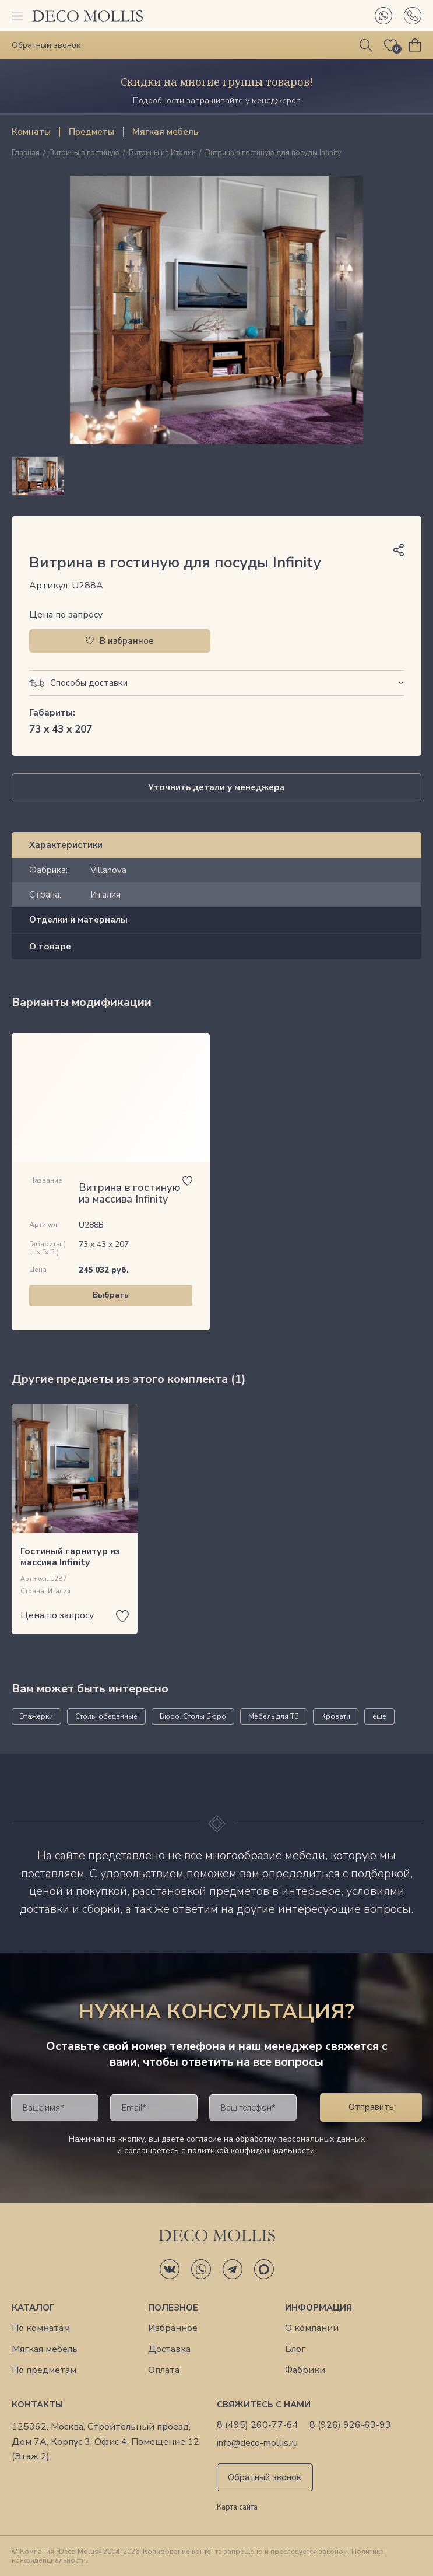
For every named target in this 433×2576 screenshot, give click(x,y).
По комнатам (41, 2328)
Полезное (173, 2307)
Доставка (169, 2349)
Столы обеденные (106, 1716)
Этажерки (36, 1716)
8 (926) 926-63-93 (350, 2425)
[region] (216, 476)
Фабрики (305, 2370)
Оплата (163, 2370)
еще (379, 1716)
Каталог (33, 2307)
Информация (318, 2307)
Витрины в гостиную (84, 153)
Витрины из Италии (162, 153)
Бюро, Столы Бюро (193, 1716)
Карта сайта (237, 2507)
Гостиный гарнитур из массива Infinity (70, 1557)
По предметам (44, 2370)
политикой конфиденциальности (251, 2150)
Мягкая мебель (165, 132)
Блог (295, 2349)
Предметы (91, 132)
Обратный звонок (264, 2477)
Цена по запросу (66, 614)
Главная (26, 153)
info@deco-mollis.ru (257, 2443)
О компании (312, 2328)
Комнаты (31, 132)
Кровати (335, 1716)
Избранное (173, 2328)
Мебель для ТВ (273, 1716)
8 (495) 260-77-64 (257, 2425)
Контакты (37, 2404)
